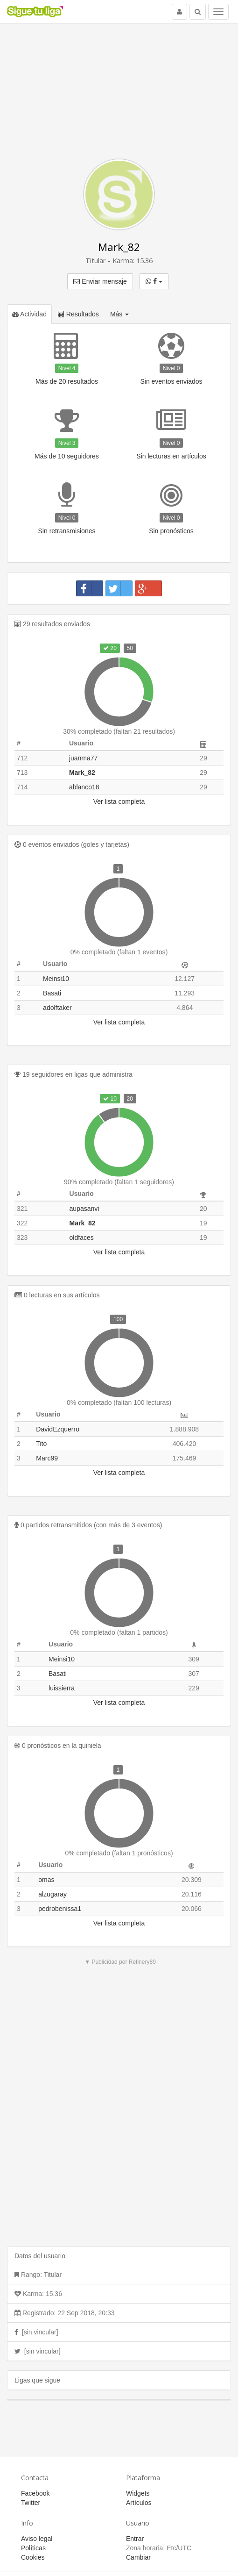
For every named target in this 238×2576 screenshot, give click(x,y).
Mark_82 (119, 247)
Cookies (33, 2557)
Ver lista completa (119, 801)
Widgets (138, 2493)
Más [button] (119, 314)
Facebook (35, 2493)
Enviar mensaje (99, 281)
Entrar (135, 2538)
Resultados (78, 314)
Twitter (30, 2502)
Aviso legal (36, 2538)
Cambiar (138, 2557)
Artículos (138, 2502)
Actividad (29, 314)
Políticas (33, 2548)
